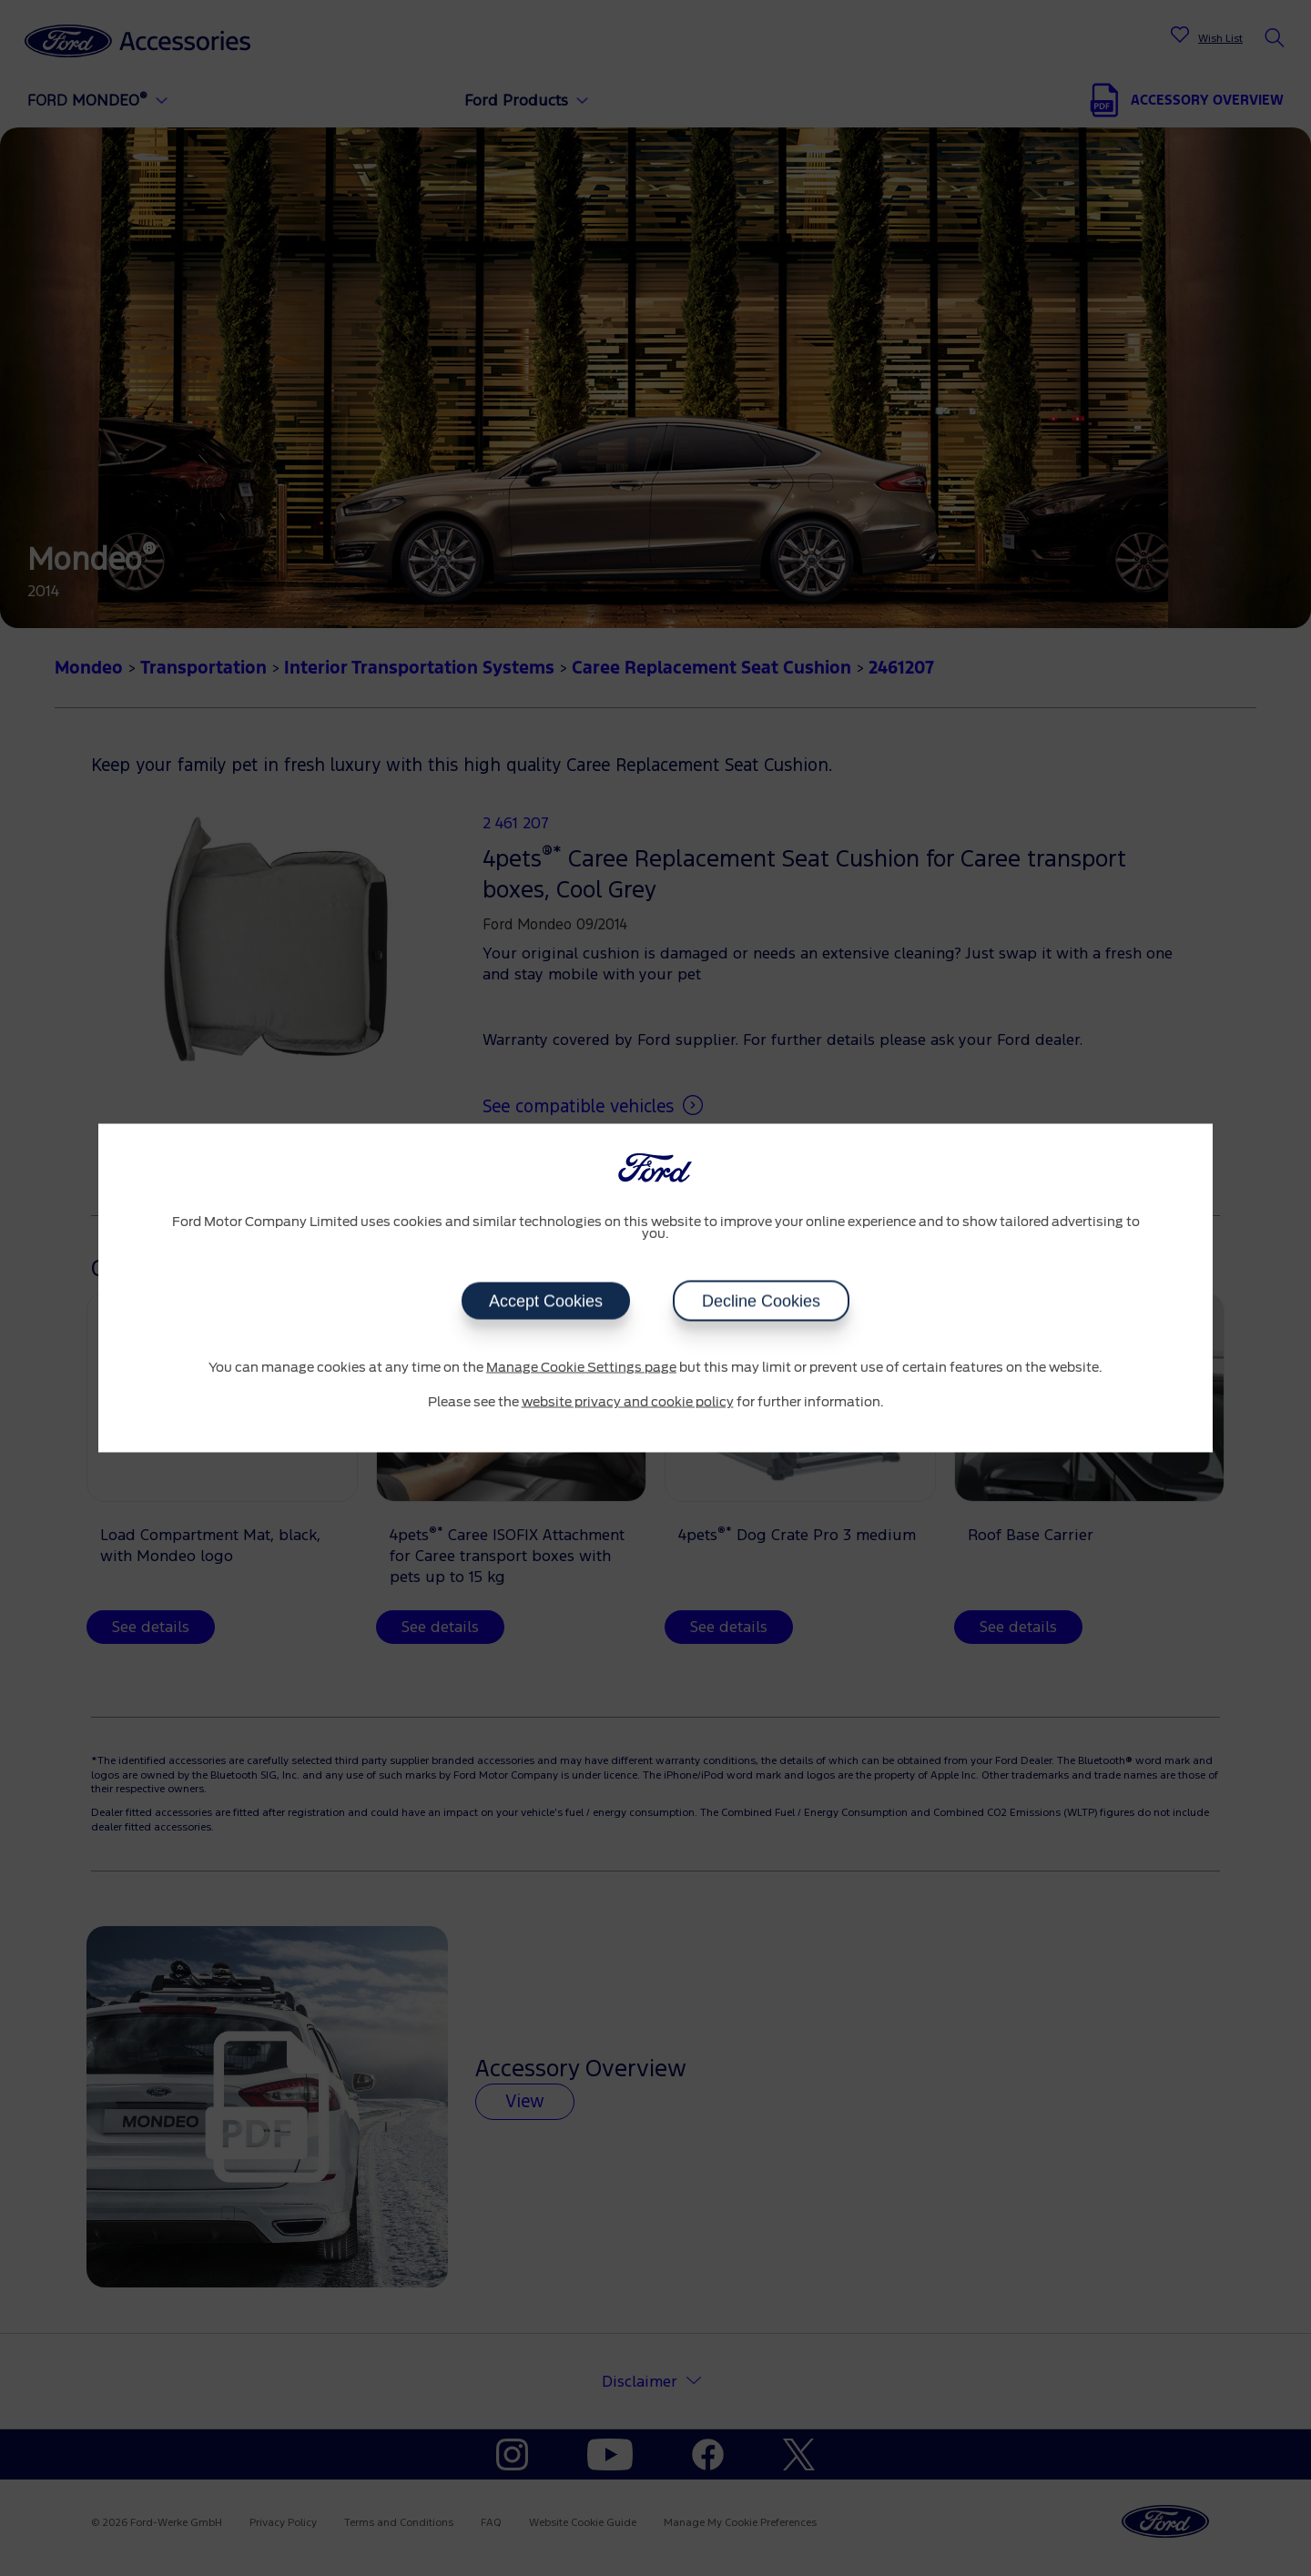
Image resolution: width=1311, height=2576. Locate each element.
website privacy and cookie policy (628, 1401)
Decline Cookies (761, 1302)
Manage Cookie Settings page (581, 1368)
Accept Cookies (546, 1302)
